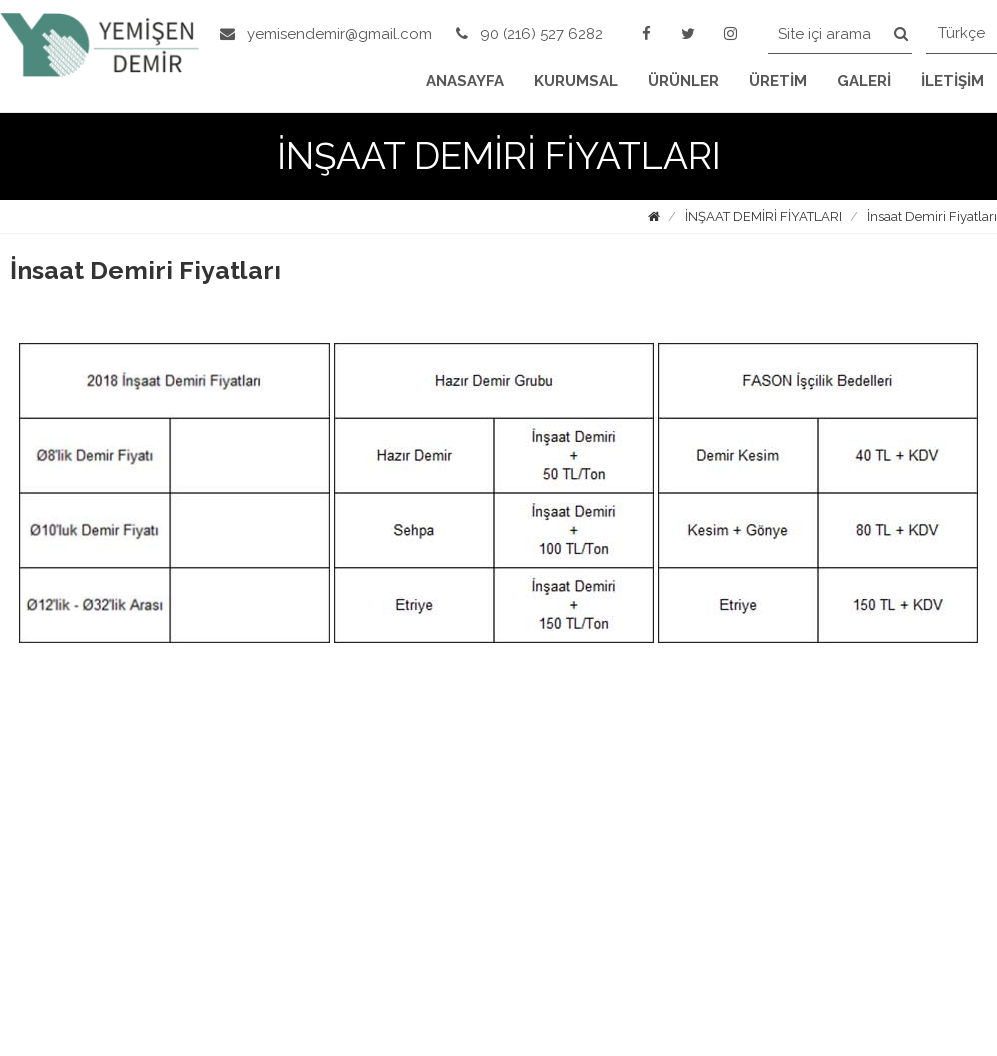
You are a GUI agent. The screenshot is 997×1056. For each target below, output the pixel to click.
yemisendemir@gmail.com (326, 34)
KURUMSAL (576, 81)
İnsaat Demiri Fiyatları (932, 216)
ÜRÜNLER (683, 81)
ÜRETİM (778, 81)
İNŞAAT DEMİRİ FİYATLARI (763, 216)
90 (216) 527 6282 (529, 34)
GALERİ (864, 81)
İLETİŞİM (952, 81)
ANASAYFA (465, 81)
